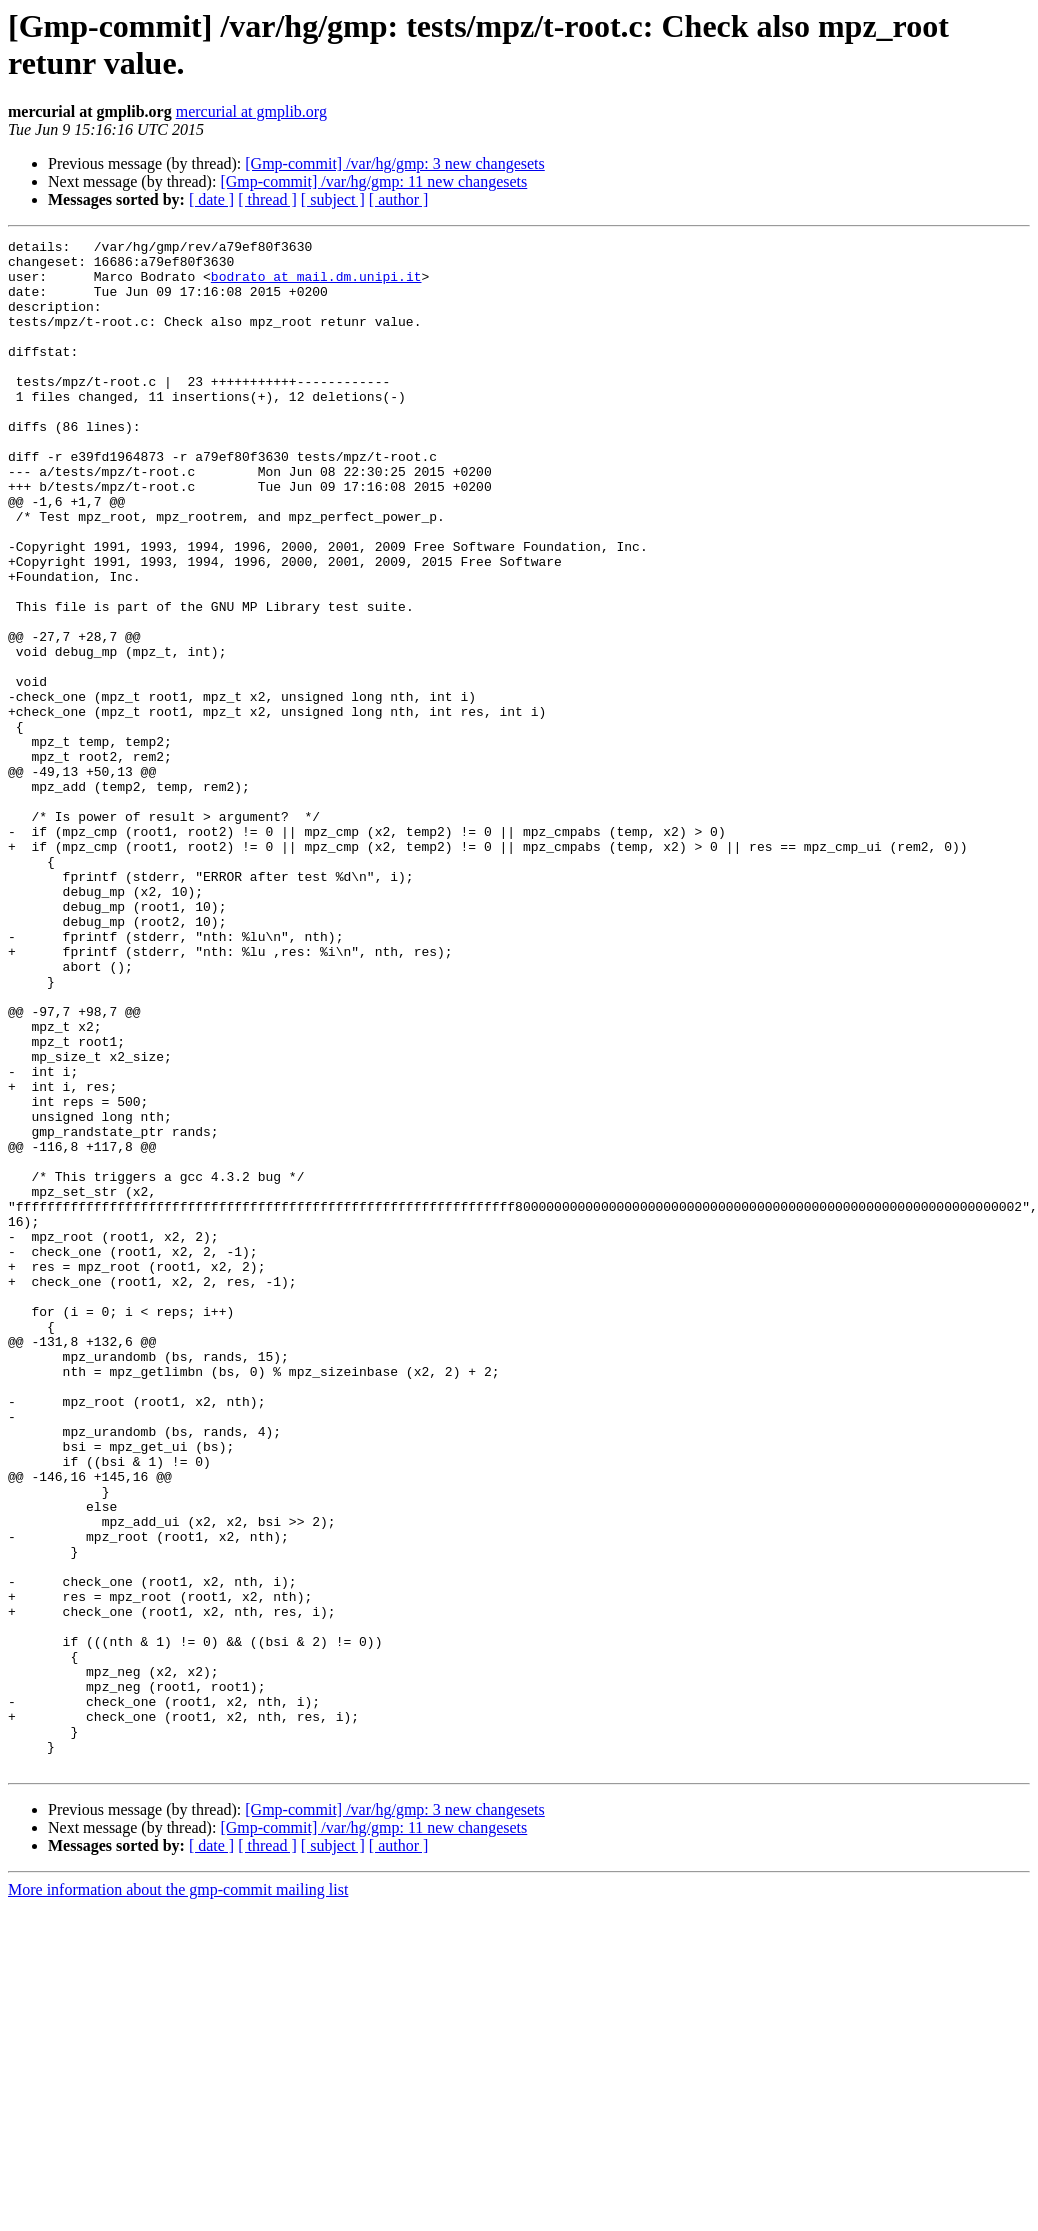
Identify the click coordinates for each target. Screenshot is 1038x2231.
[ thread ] (267, 199)
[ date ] (211, 199)
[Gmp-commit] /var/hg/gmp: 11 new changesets (373, 181)
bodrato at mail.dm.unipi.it (316, 285)
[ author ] (399, 199)
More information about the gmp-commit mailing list (178, 2195)
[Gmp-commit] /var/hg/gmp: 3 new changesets (394, 163)
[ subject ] (333, 199)
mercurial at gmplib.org (251, 111)
